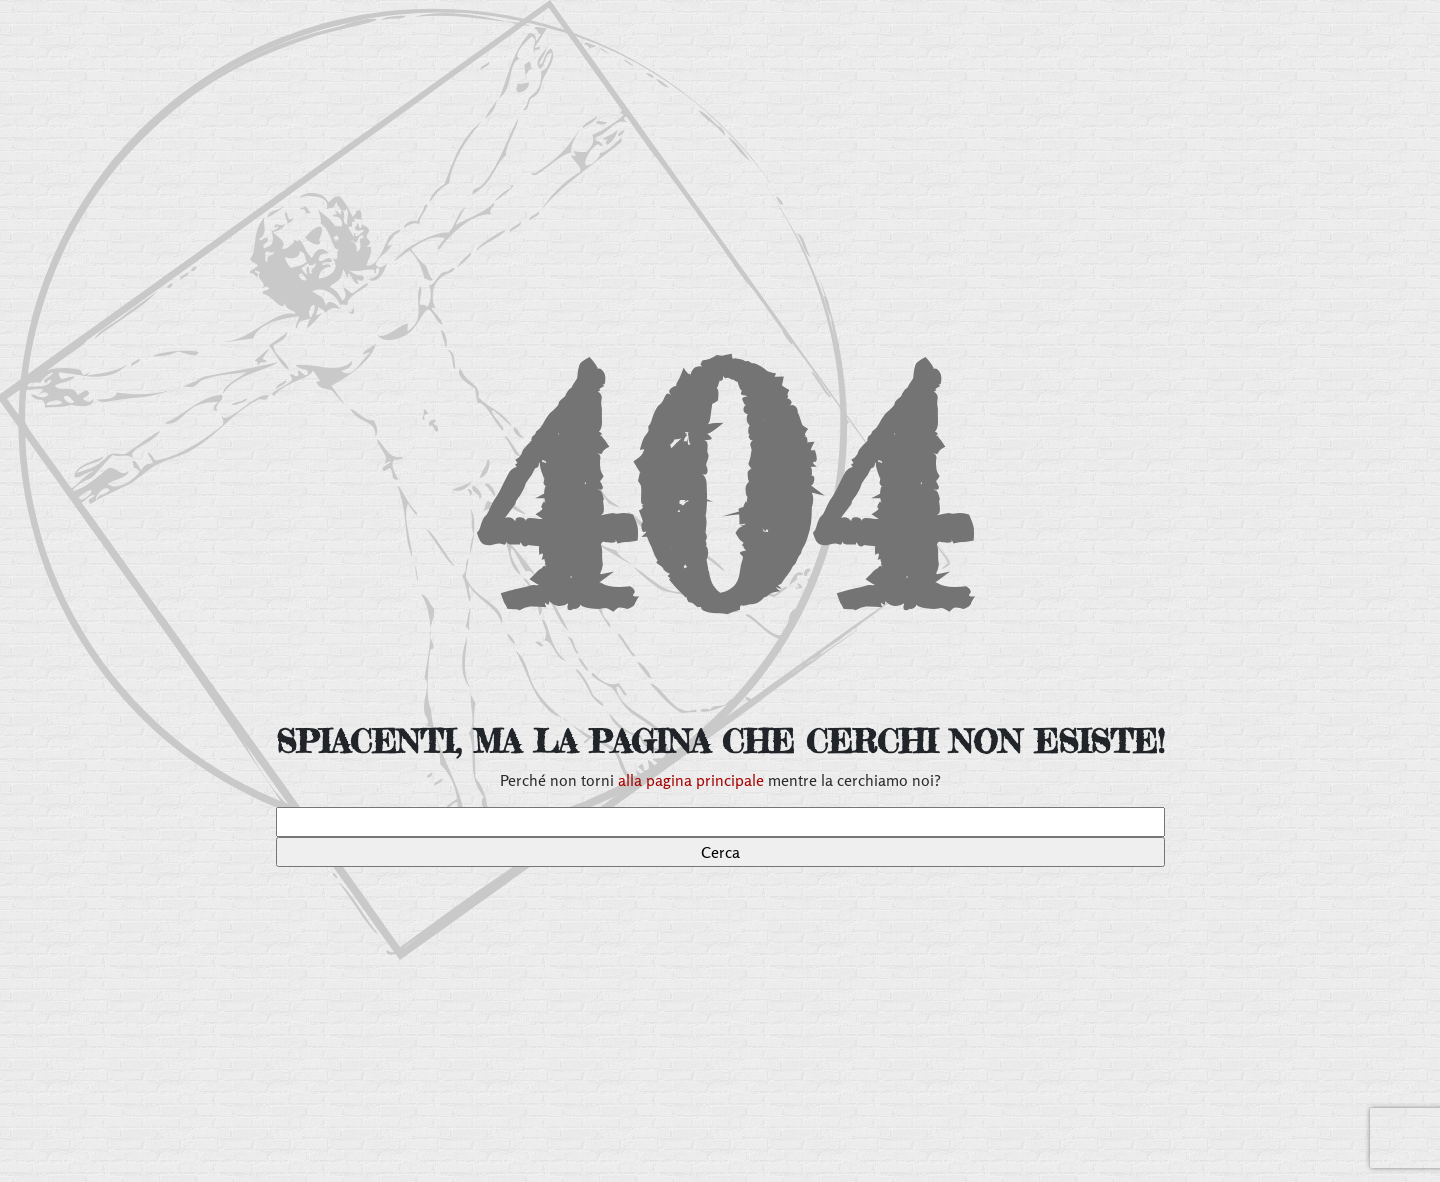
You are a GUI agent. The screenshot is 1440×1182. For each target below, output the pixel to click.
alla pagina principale (691, 780)
